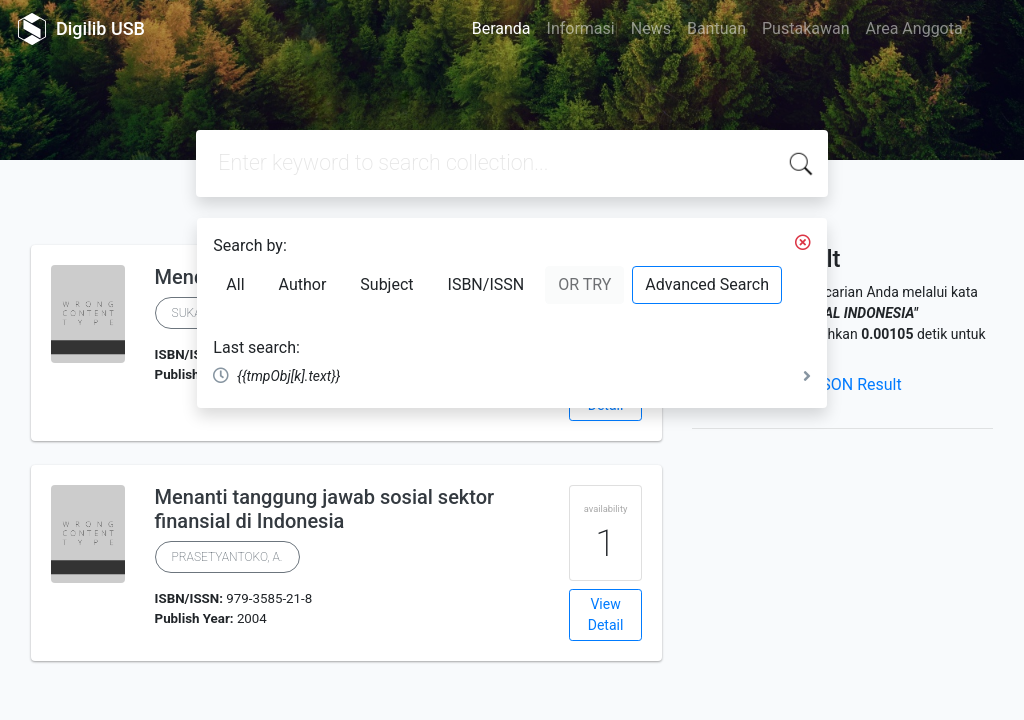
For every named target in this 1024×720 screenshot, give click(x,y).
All (235, 284)
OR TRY (584, 284)
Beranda (501, 28)
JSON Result (856, 384)
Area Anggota (914, 28)
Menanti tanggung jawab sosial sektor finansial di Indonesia (325, 509)
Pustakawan (805, 28)
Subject (386, 284)
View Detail (606, 614)
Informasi (581, 28)
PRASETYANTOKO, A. (227, 557)
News (651, 28)
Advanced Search (707, 284)
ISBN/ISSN (486, 284)
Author (303, 284)
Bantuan (716, 28)
